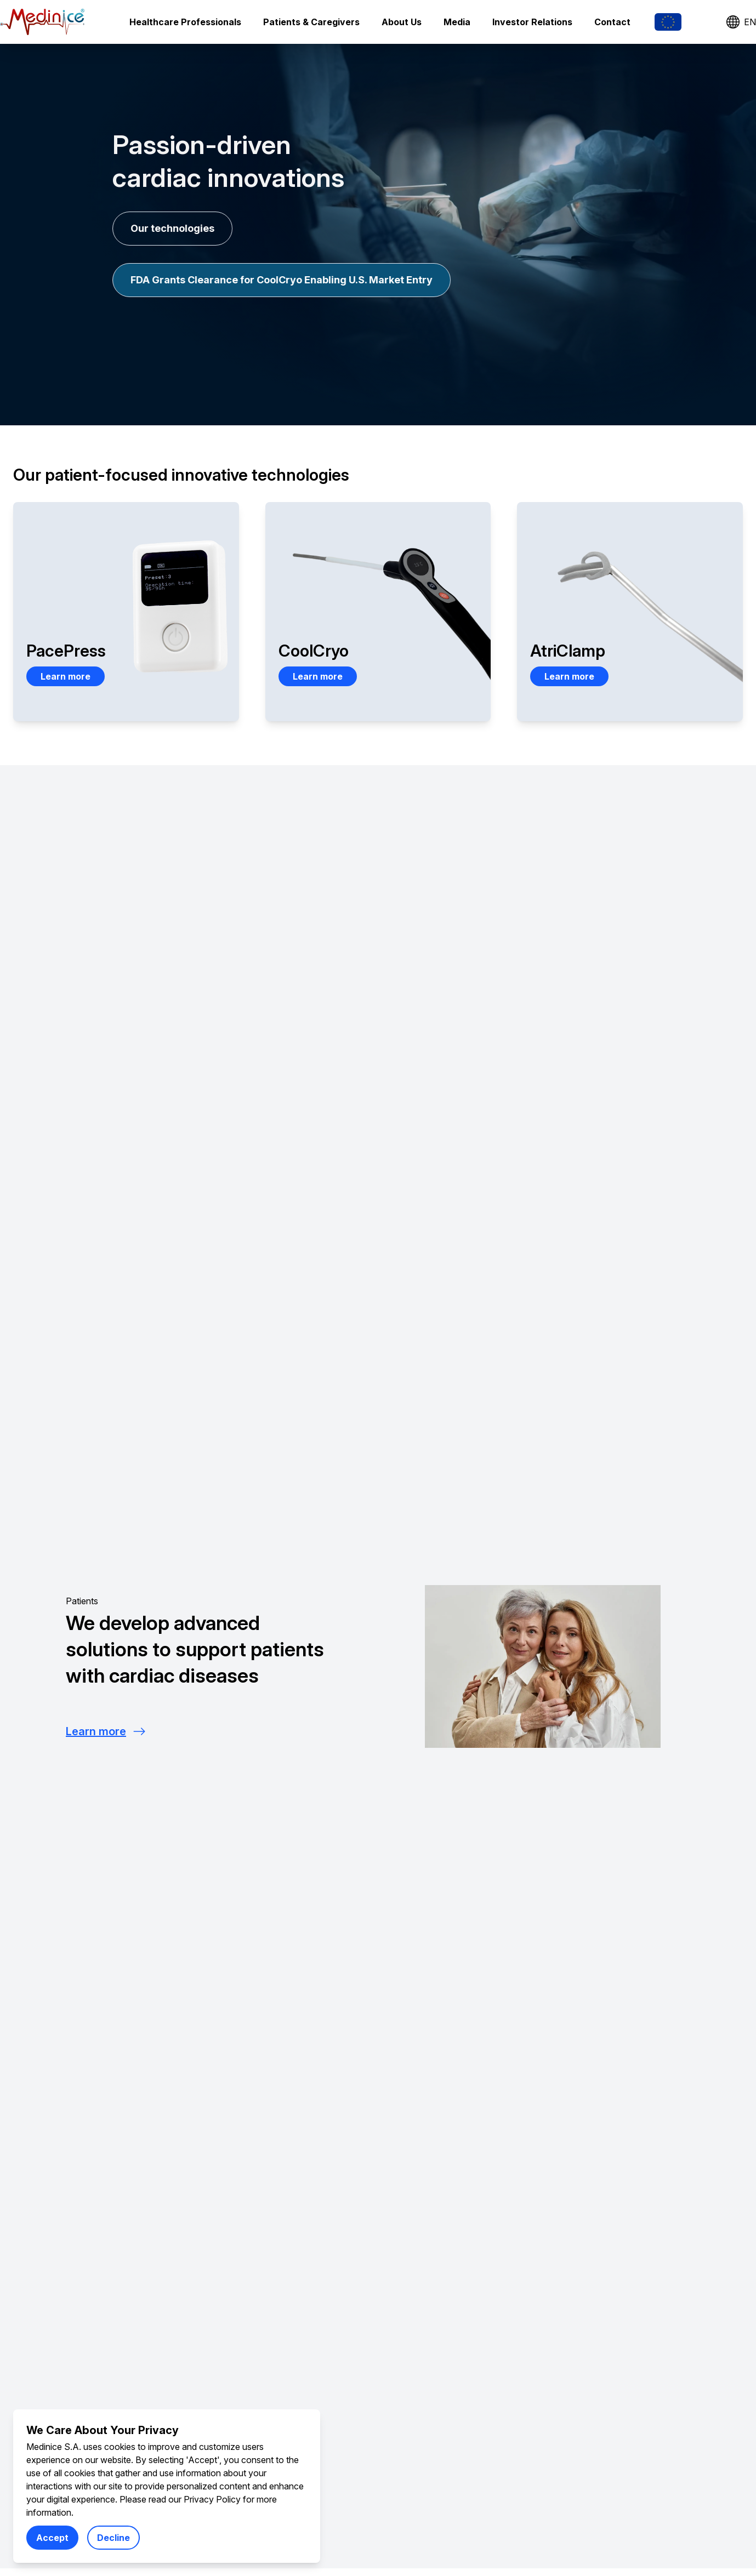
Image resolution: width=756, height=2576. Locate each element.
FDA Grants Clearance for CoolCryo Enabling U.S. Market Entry (281, 280)
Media (457, 21)
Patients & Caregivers (311, 21)
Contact (612, 21)
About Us (402, 21)
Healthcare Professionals (185, 21)
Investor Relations (532, 21)
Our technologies (172, 228)
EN (741, 22)
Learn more (65, 676)
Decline (113, 2537)
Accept (52, 2537)
